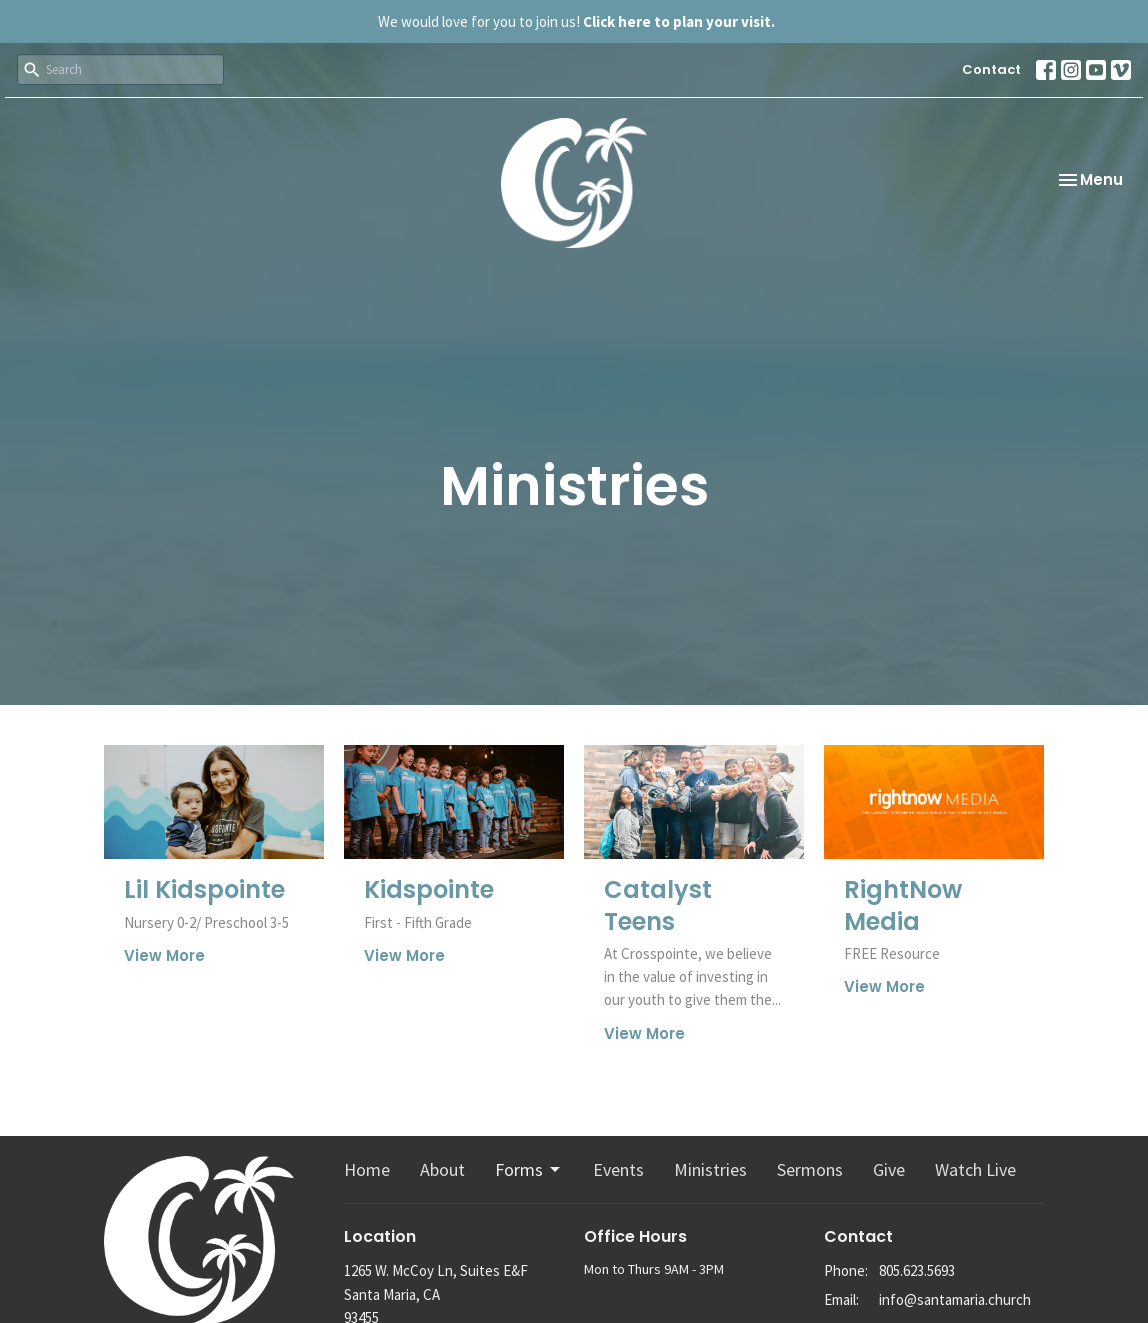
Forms (529, 1169)
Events (618, 1169)
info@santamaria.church (955, 1299)
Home (367, 1169)
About (442, 1169)
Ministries (710, 1169)
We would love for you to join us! (576, 21)
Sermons (810, 1169)
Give (889, 1169)
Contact (991, 69)
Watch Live (975, 1169)
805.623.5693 (917, 1270)
